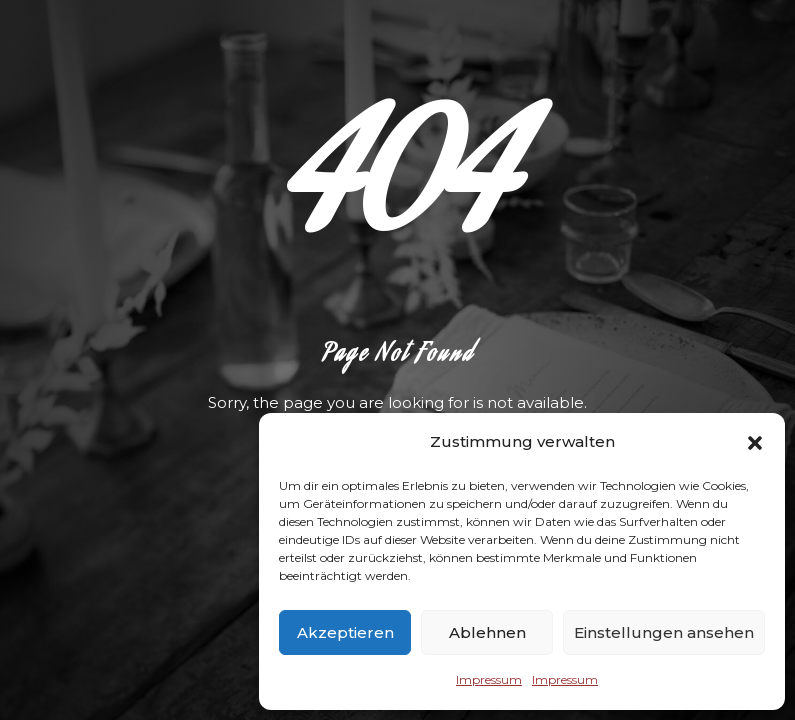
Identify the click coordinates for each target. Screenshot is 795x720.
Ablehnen (487, 632)
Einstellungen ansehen (664, 632)
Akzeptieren (345, 632)
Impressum (489, 679)
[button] (755, 443)
